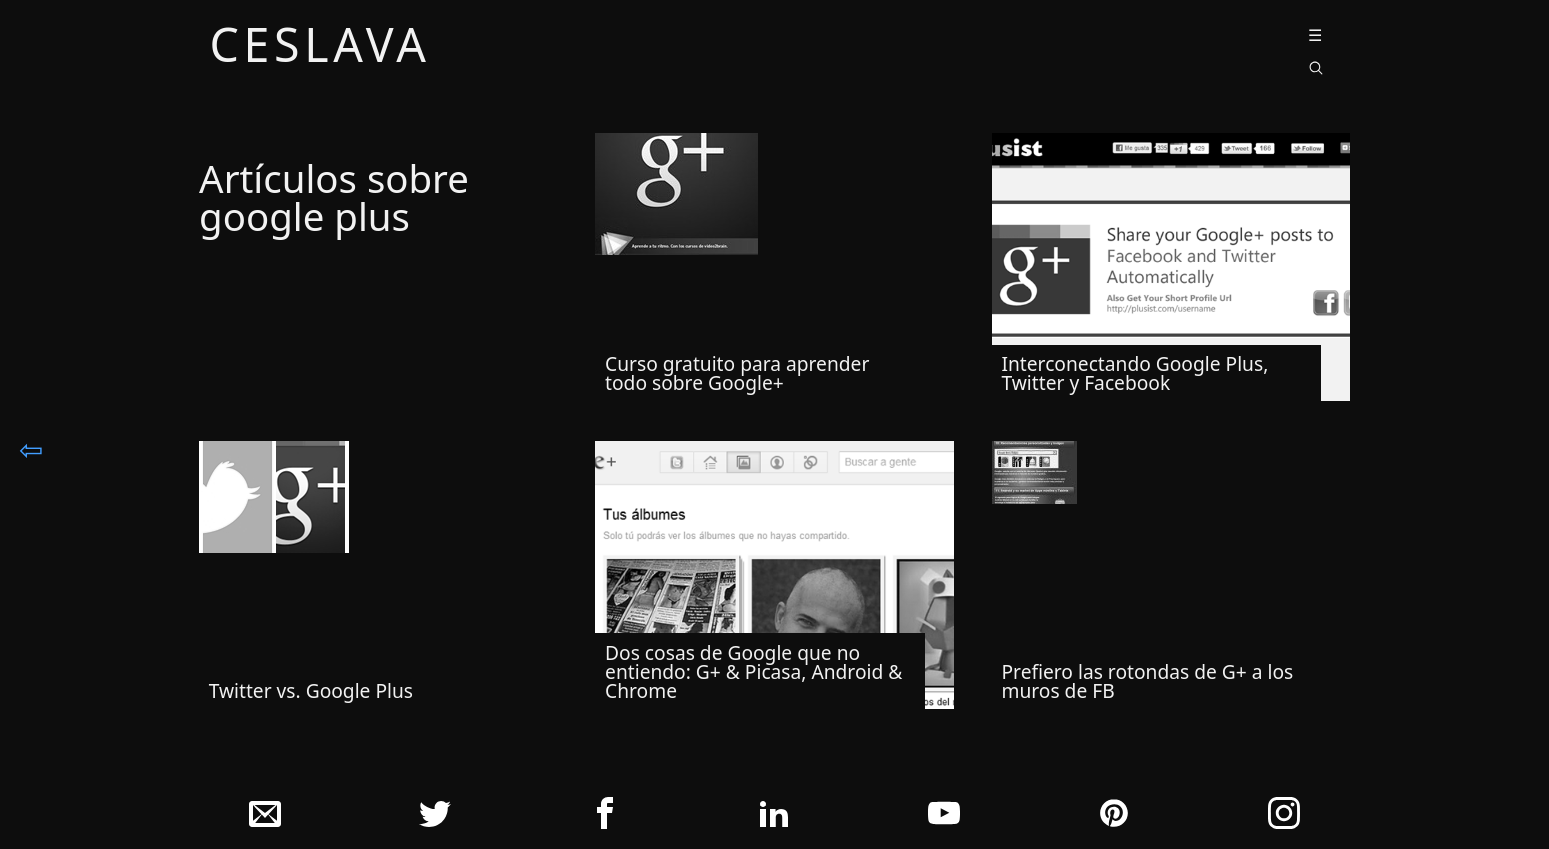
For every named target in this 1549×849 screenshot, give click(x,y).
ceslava (320, 47)
